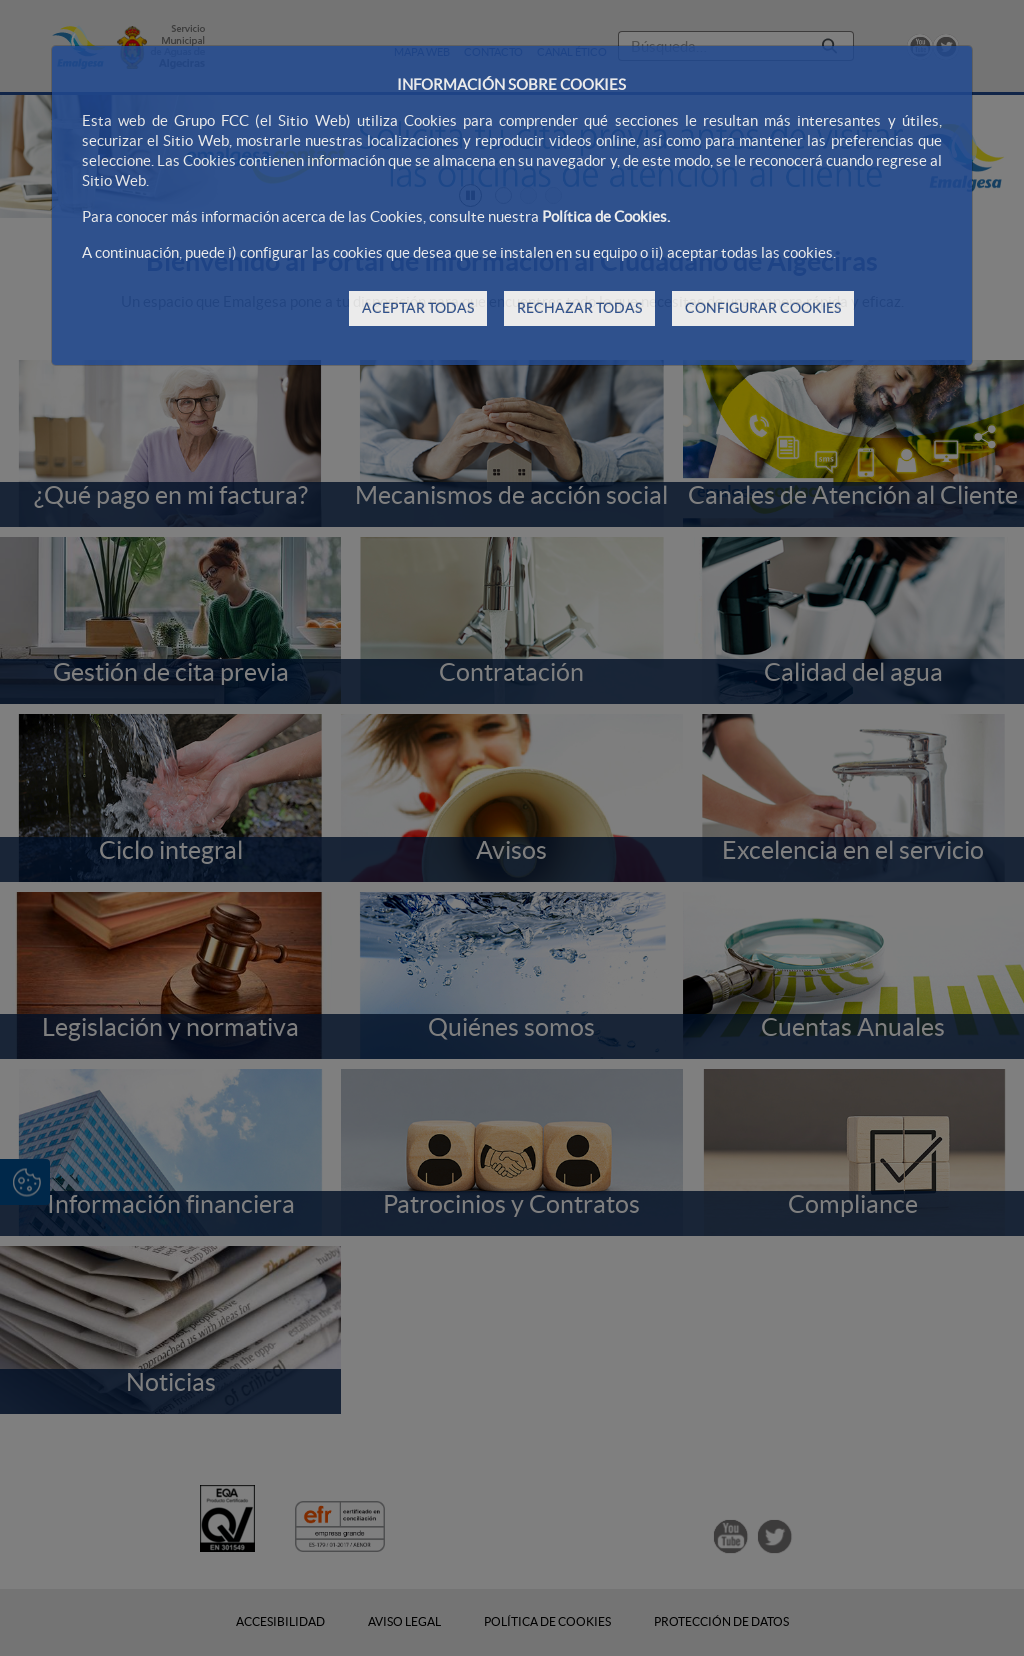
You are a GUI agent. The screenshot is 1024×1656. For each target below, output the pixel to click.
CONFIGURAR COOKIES (763, 308)
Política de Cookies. (606, 216)
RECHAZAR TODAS (579, 308)
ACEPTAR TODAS (418, 308)
